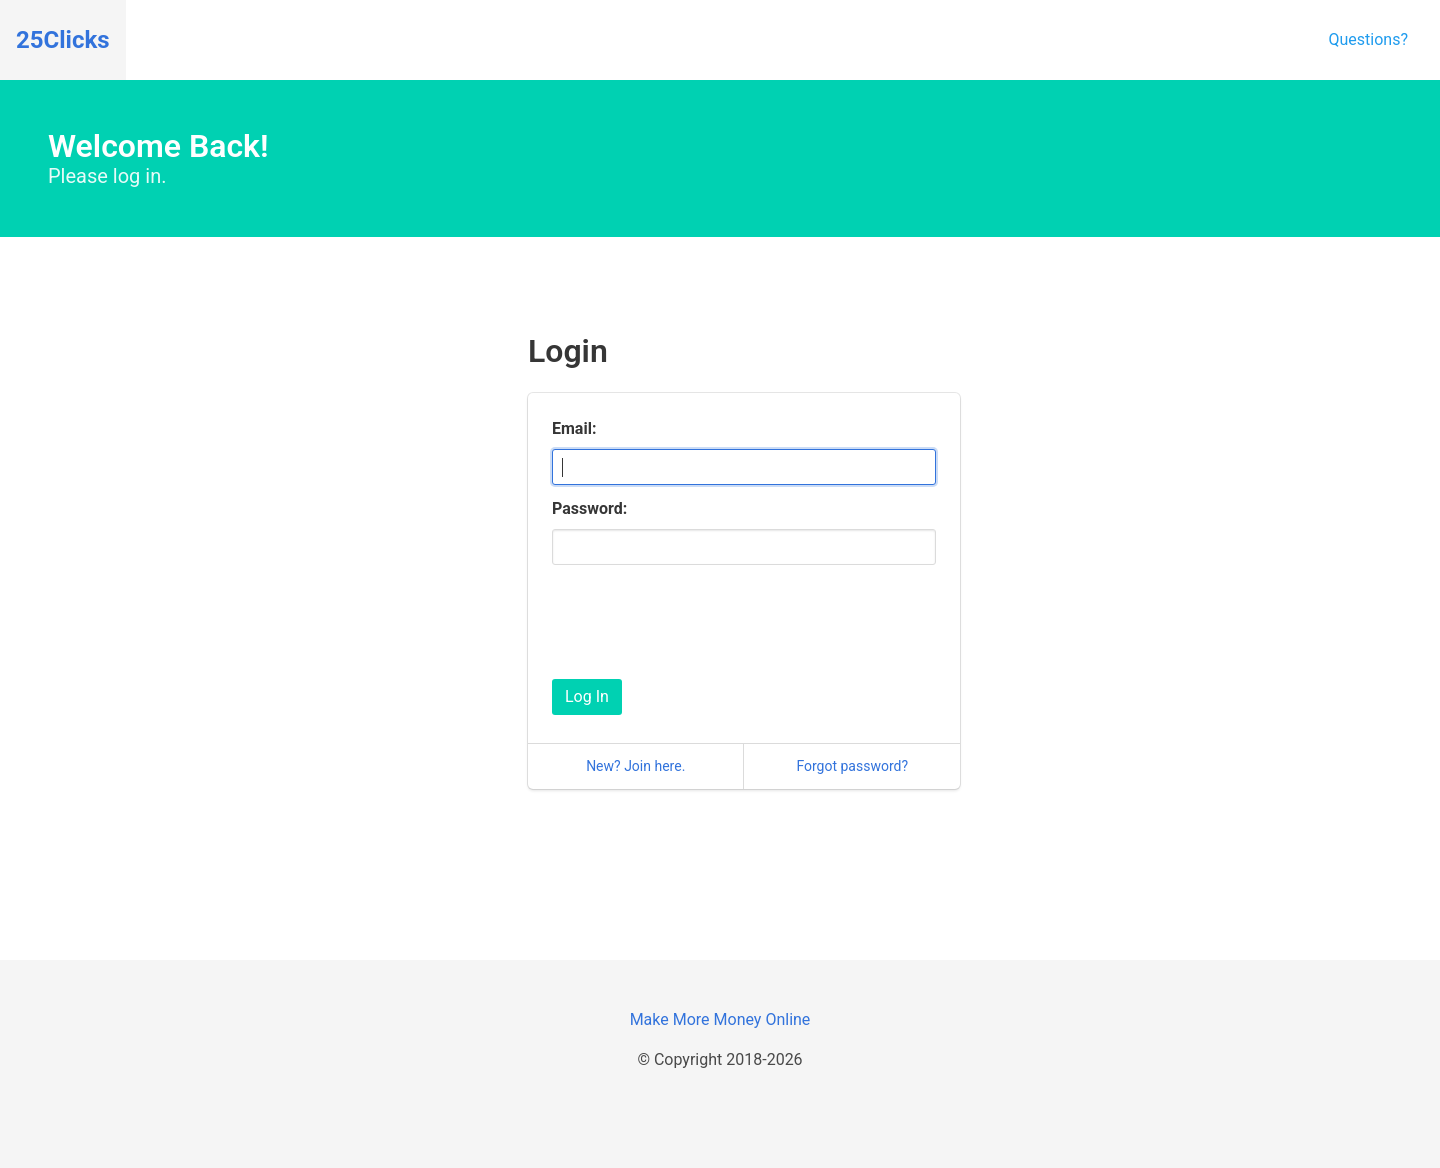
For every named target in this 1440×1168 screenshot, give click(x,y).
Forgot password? (852, 766)
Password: (589, 508)
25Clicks (63, 40)
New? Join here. (635, 766)
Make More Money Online (720, 1019)
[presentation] (704, 616)
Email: (574, 428)
